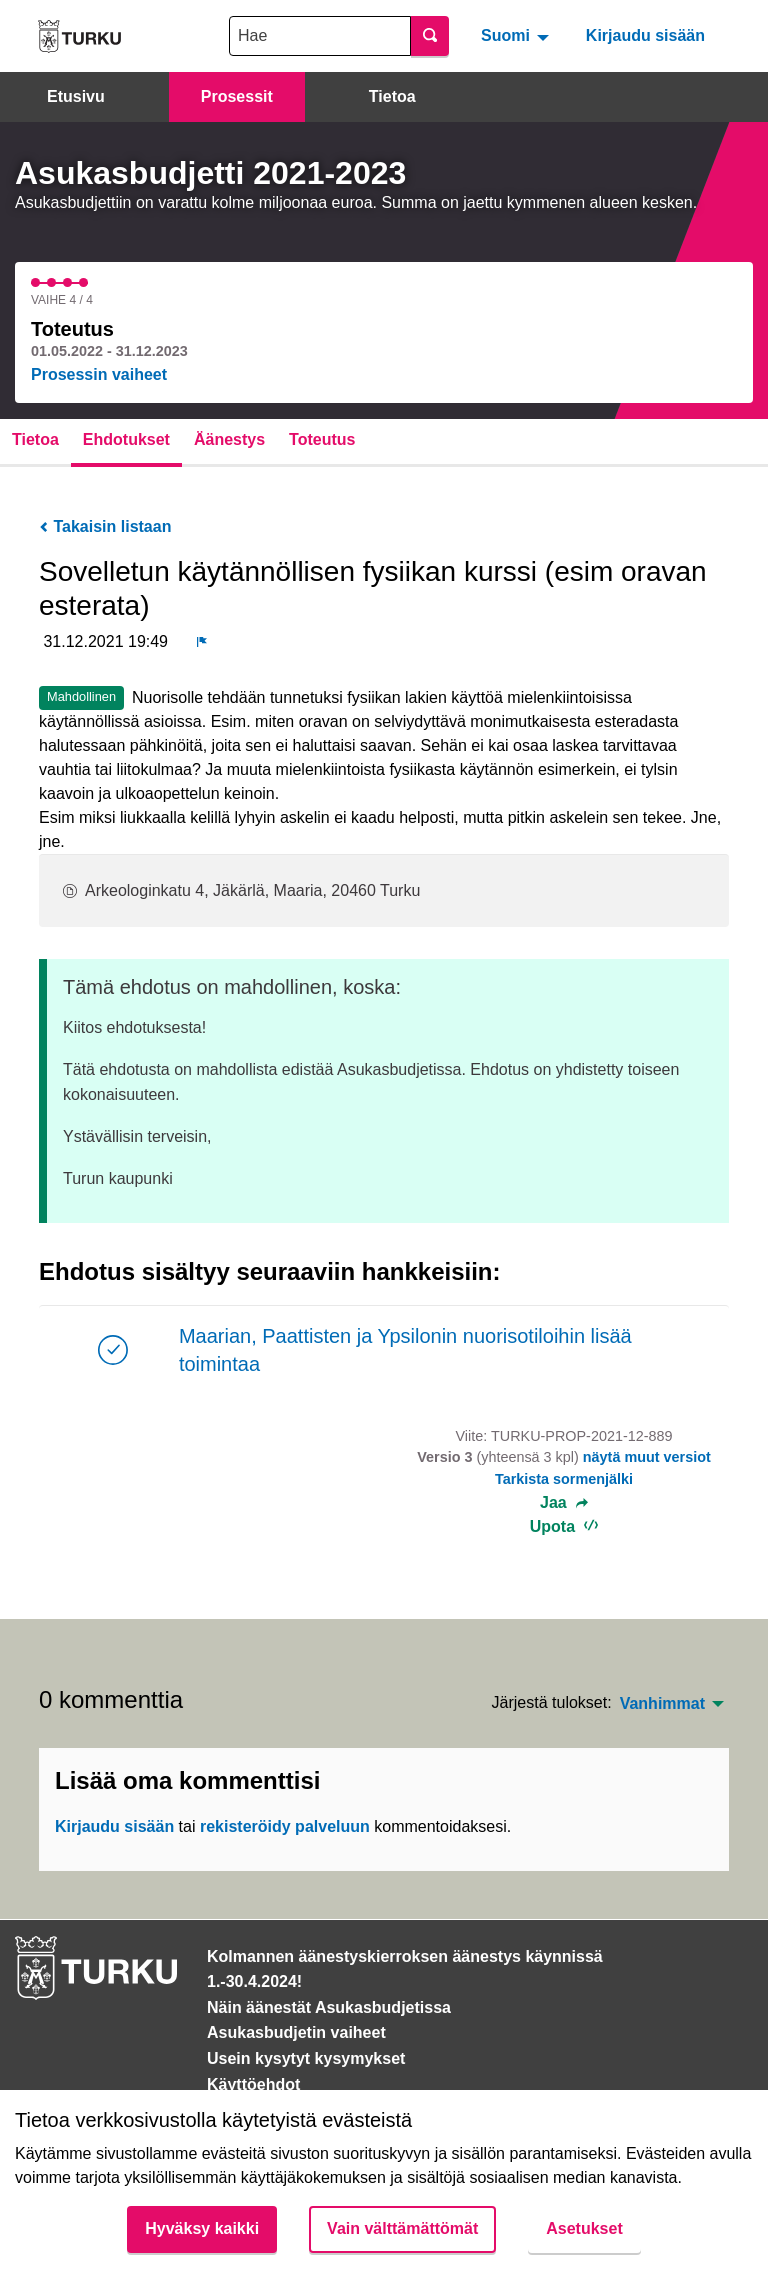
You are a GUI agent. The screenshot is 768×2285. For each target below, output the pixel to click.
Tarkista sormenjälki (564, 1479)
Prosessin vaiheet (99, 374)
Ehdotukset (126, 439)
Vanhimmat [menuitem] (662, 1704)
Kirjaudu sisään (645, 35)
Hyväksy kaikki (202, 2228)
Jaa (564, 1503)
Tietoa (392, 96)
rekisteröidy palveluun (285, 1826)
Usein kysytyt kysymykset (306, 2058)
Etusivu (76, 96)
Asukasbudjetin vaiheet (296, 2032)
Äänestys (229, 439)
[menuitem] (517, 36)
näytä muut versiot (647, 1457)
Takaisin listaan (105, 526)
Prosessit (237, 96)
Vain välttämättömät (402, 2228)
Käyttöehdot (253, 2084)
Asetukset (584, 2228)
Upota (564, 1526)
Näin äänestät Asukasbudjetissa (329, 2007)
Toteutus (322, 439)
